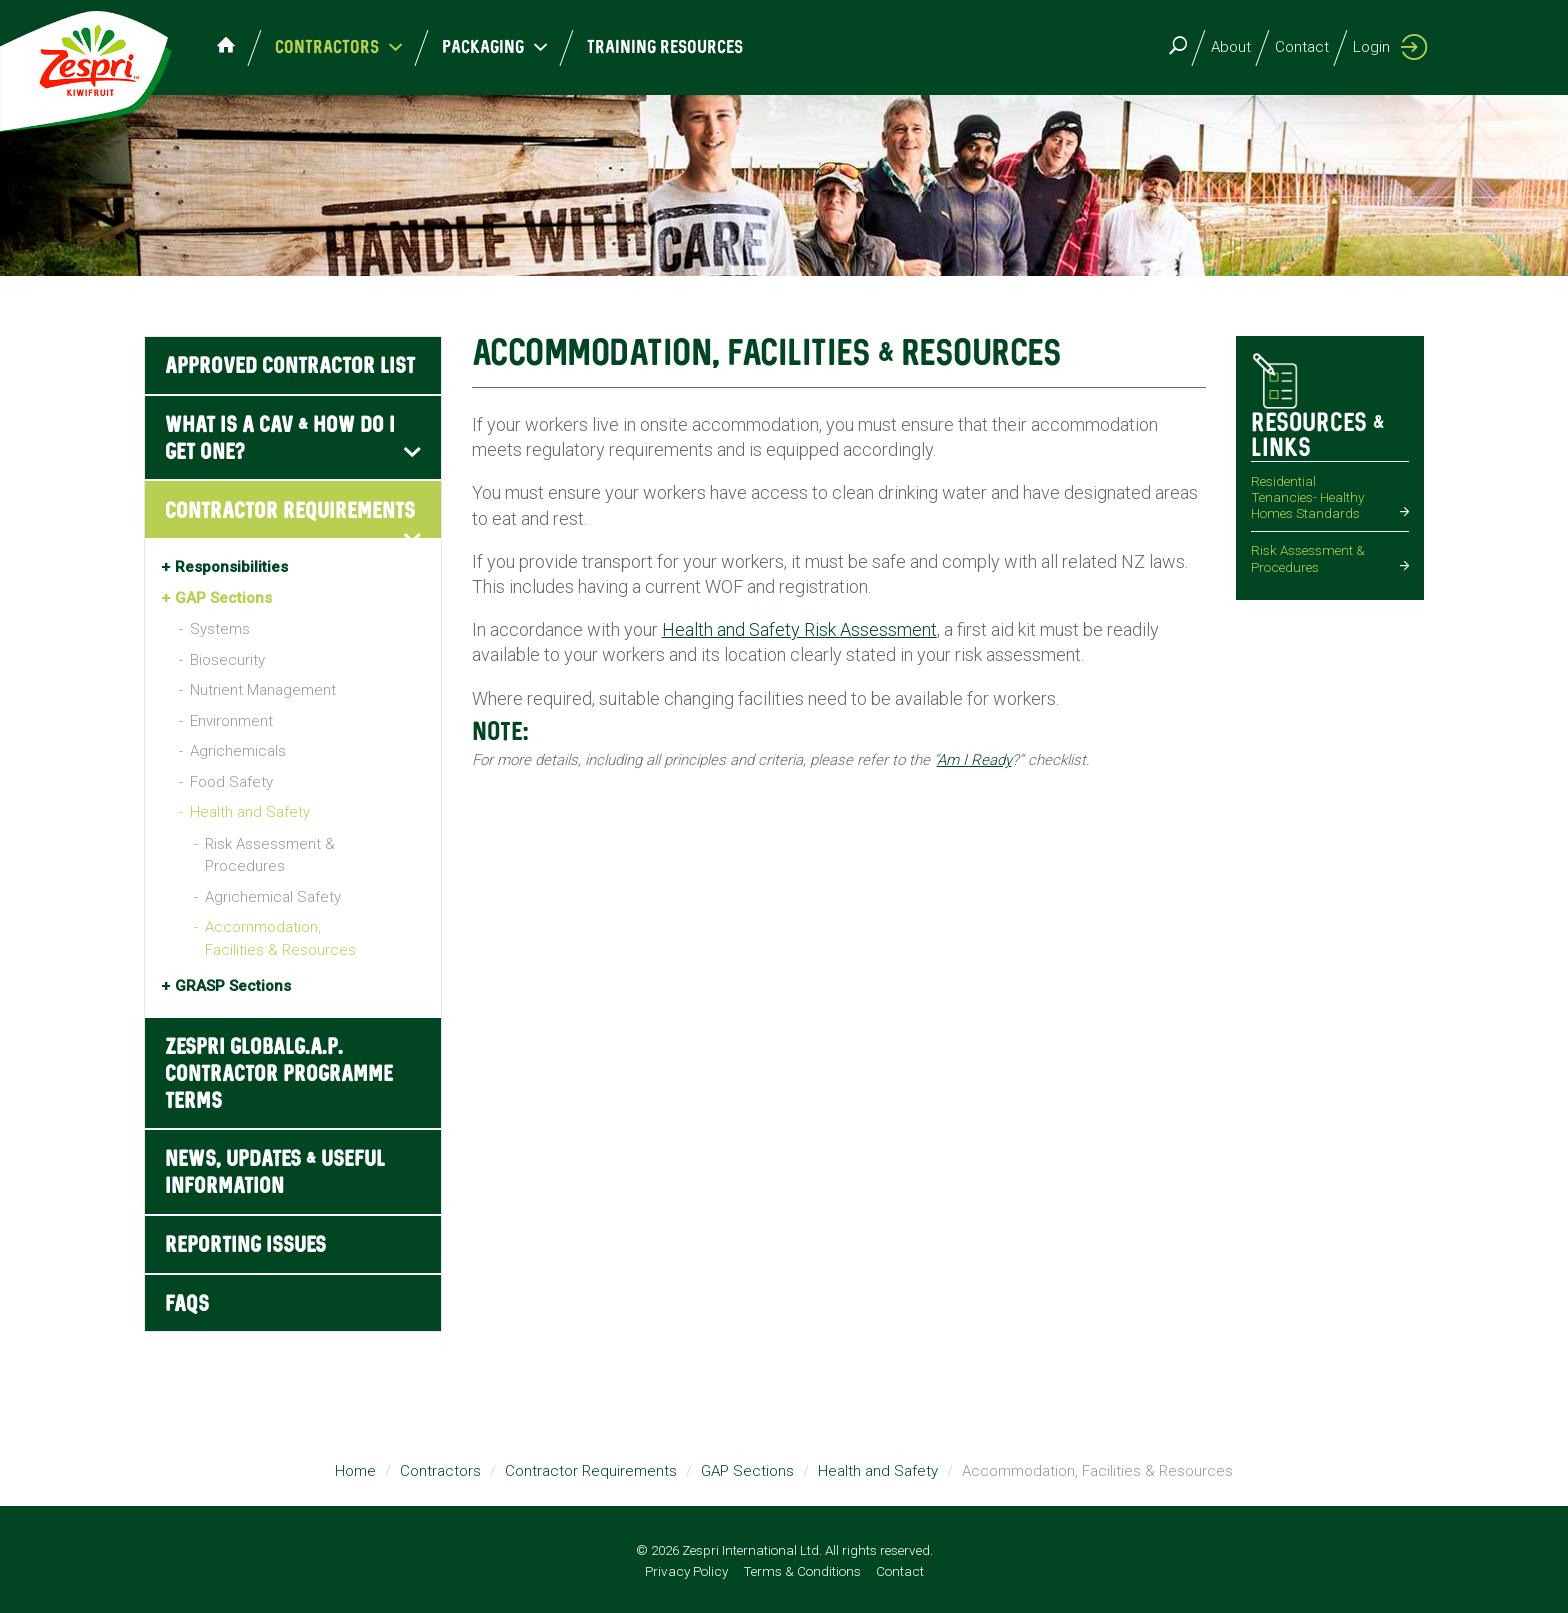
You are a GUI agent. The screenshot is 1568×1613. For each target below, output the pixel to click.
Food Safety (231, 782)
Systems (220, 629)
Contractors (329, 47)
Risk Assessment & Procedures (270, 855)
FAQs (187, 1304)
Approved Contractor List (290, 366)
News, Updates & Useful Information (275, 1173)
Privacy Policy (686, 1571)
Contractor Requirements (290, 511)
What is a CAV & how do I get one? (280, 439)
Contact (1302, 47)
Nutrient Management (263, 690)
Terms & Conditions (802, 1571)
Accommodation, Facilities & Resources (280, 938)
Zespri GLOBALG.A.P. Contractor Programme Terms (279, 1074)
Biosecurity (227, 660)
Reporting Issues (245, 1245)
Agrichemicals (238, 751)
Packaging (485, 47)
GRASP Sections (233, 986)
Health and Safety (250, 812)
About (1231, 47)
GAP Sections (223, 598)
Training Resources (656, 47)
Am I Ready (974, 760)
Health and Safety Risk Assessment (799, 629)
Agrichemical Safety (273, 897)
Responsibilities (231, 567)
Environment (231, 721)
